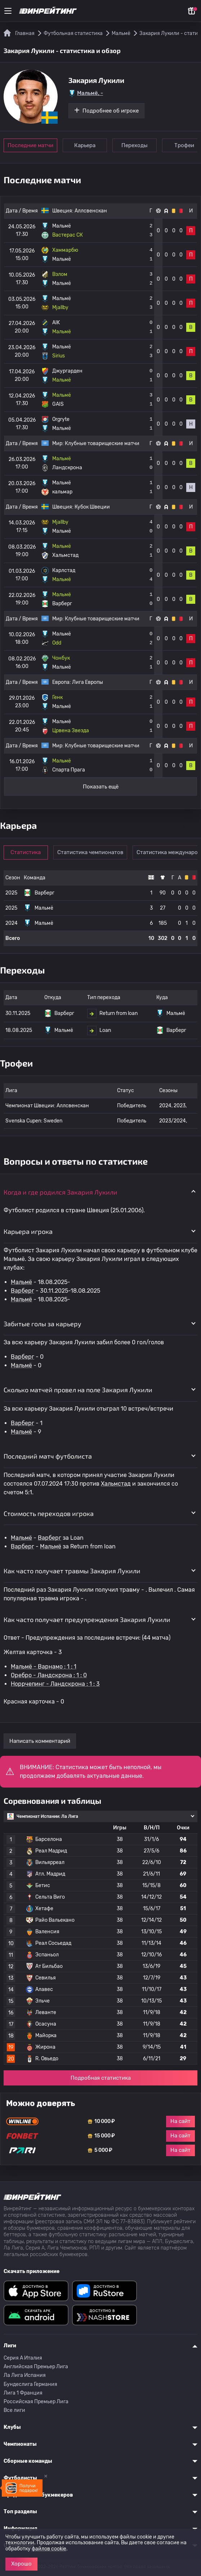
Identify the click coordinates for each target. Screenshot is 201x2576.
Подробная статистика (101, 2078)
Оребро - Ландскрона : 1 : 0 (49, 1675)
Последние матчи (30, 145)
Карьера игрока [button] (28, 1231)
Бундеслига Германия (30, 2384)
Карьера (84, 145)
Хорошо (21, 2563)
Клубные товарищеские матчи (102, 443)
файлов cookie (49, 2549)
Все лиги (14, 2410)
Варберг (22, 1290)
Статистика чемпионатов (90, 852)
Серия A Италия (23, 2358)
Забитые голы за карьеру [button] (42, 1324)
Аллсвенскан (91, 211)
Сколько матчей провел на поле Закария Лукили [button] (78, 1390)
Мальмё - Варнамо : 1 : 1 (43, 1666)
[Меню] (8, 11)
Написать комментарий (39, 1741)
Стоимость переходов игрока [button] (49, 1513)
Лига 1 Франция (23, 2393)
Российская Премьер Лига (36, 2402)
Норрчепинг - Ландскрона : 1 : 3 (55, 1683)
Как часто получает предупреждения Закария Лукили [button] (87, 1619)
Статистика (26, 852)
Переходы (134, 145)
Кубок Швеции (92, 507)
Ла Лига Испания (25, 2375)
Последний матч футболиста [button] (48, 1456)
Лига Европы (87, 682)
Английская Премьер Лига (36, 2367)
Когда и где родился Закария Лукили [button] (60, 1192)
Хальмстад (116, 1483)
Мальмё (21, 1282)
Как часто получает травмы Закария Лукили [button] (72, 1571)
